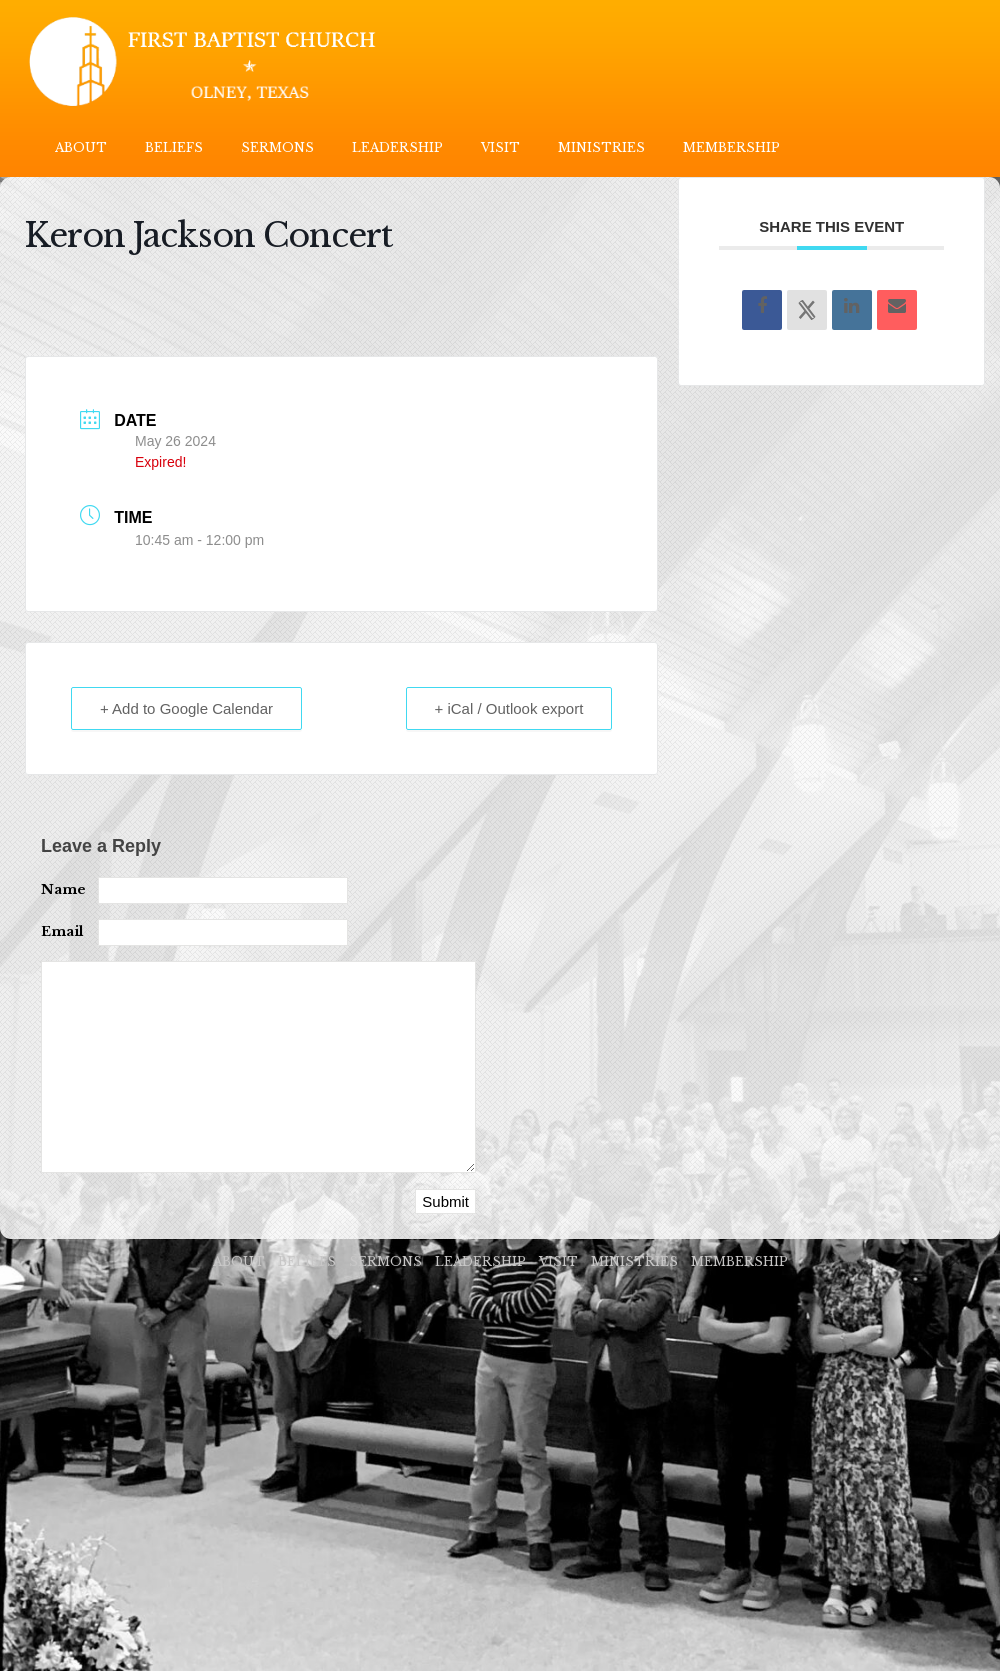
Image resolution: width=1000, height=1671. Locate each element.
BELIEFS (174, 147)
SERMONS (277, 147)
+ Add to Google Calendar (186, 708)
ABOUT (81, 147)
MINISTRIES (601, 147)
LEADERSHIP (397, 147)
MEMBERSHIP (731, 147)
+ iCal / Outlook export (509, 708)
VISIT (500, 147)
